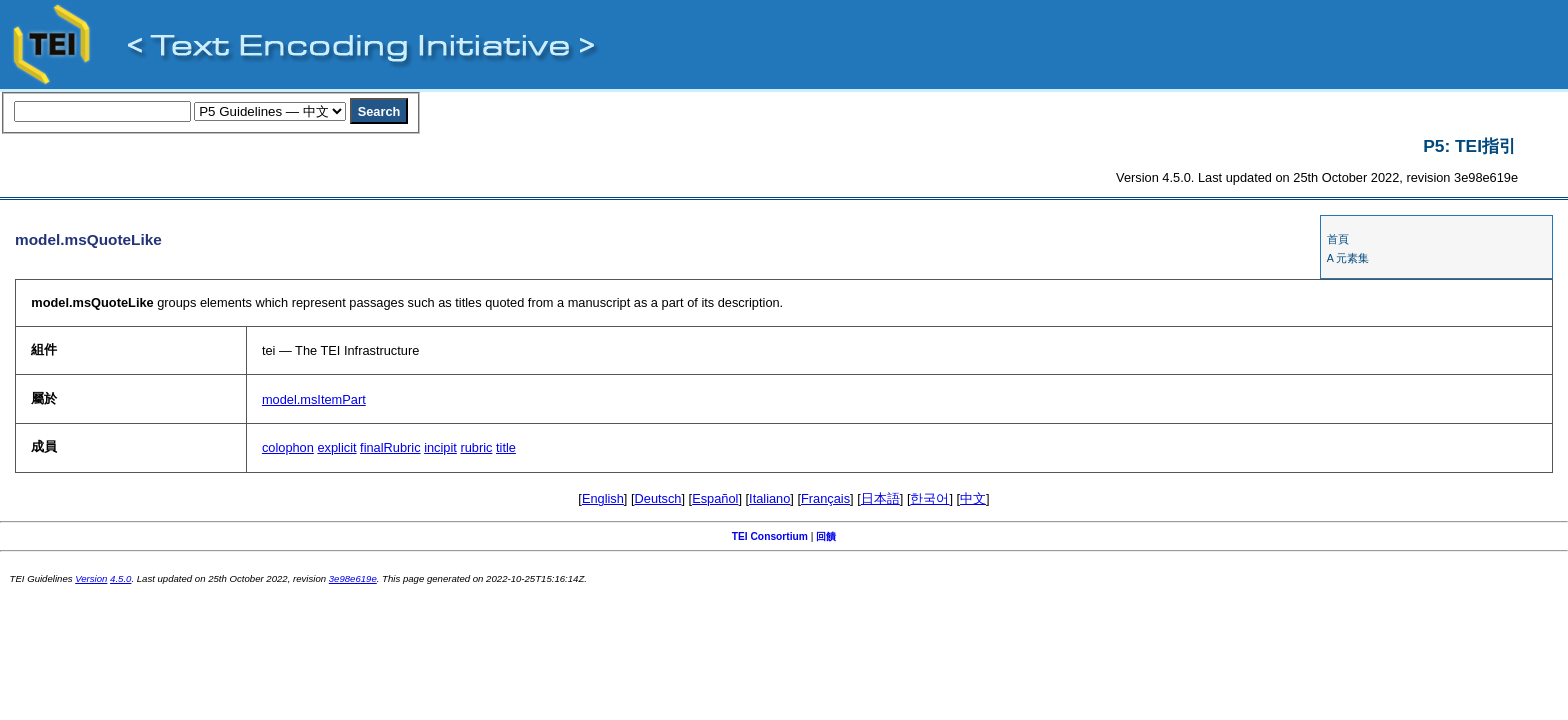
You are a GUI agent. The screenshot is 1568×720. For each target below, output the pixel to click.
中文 (973, 498)
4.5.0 (120, 578)
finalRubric (390, 447)
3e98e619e (353, 578)
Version (91, 578)
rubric (476, 447)
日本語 (880, 498)
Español (715, 498)
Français (825, 498)
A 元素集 (1348, 258)
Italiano (769, 498)
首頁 (1338, 239)
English (603, 498)
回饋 (826, 536)
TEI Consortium (770, 536)
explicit (336, 447)
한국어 (929, 498)
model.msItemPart (314, 399)
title (506, 447)
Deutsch (658, 498)
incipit (440, 447)
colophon (288, 447)
